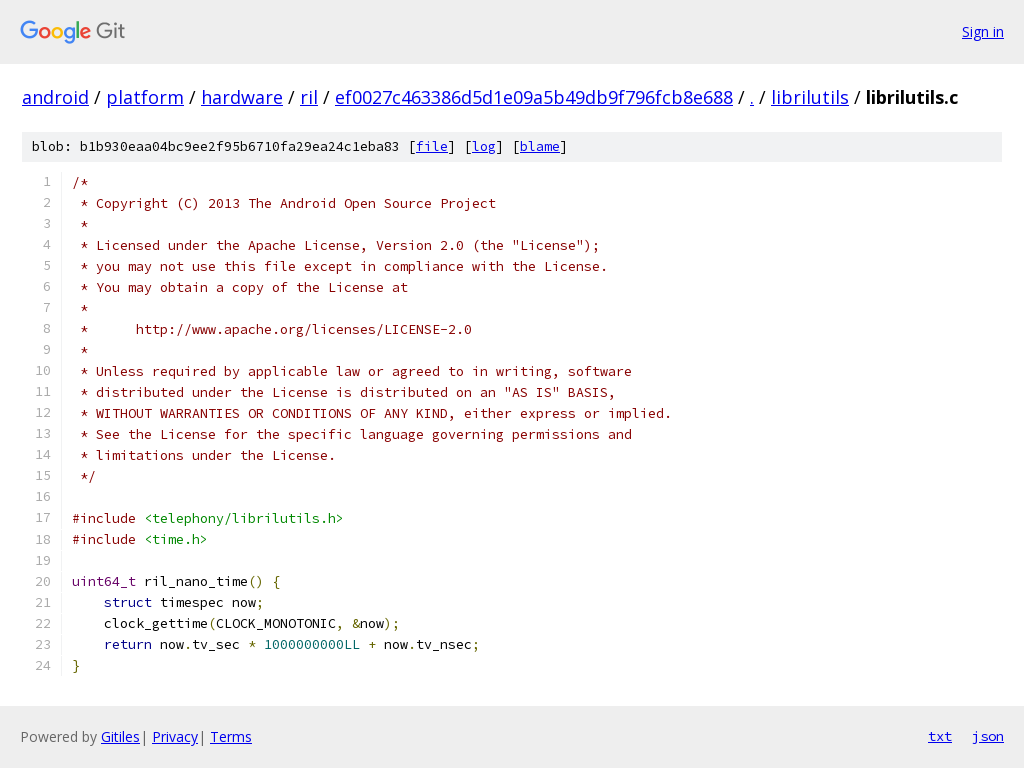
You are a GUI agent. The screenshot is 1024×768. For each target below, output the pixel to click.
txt (940, 736)
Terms (231, 736)
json (988, 736)
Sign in (983, 31)
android (55, 97)
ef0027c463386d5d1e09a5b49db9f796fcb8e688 (534, 97)
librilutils (810, 97)
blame (540, 146)
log (484, 146)
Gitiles (120, 736)
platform (145, 97)
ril (309, 97)
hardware (242, 97)
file (432, 146)
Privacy (175, 736)
